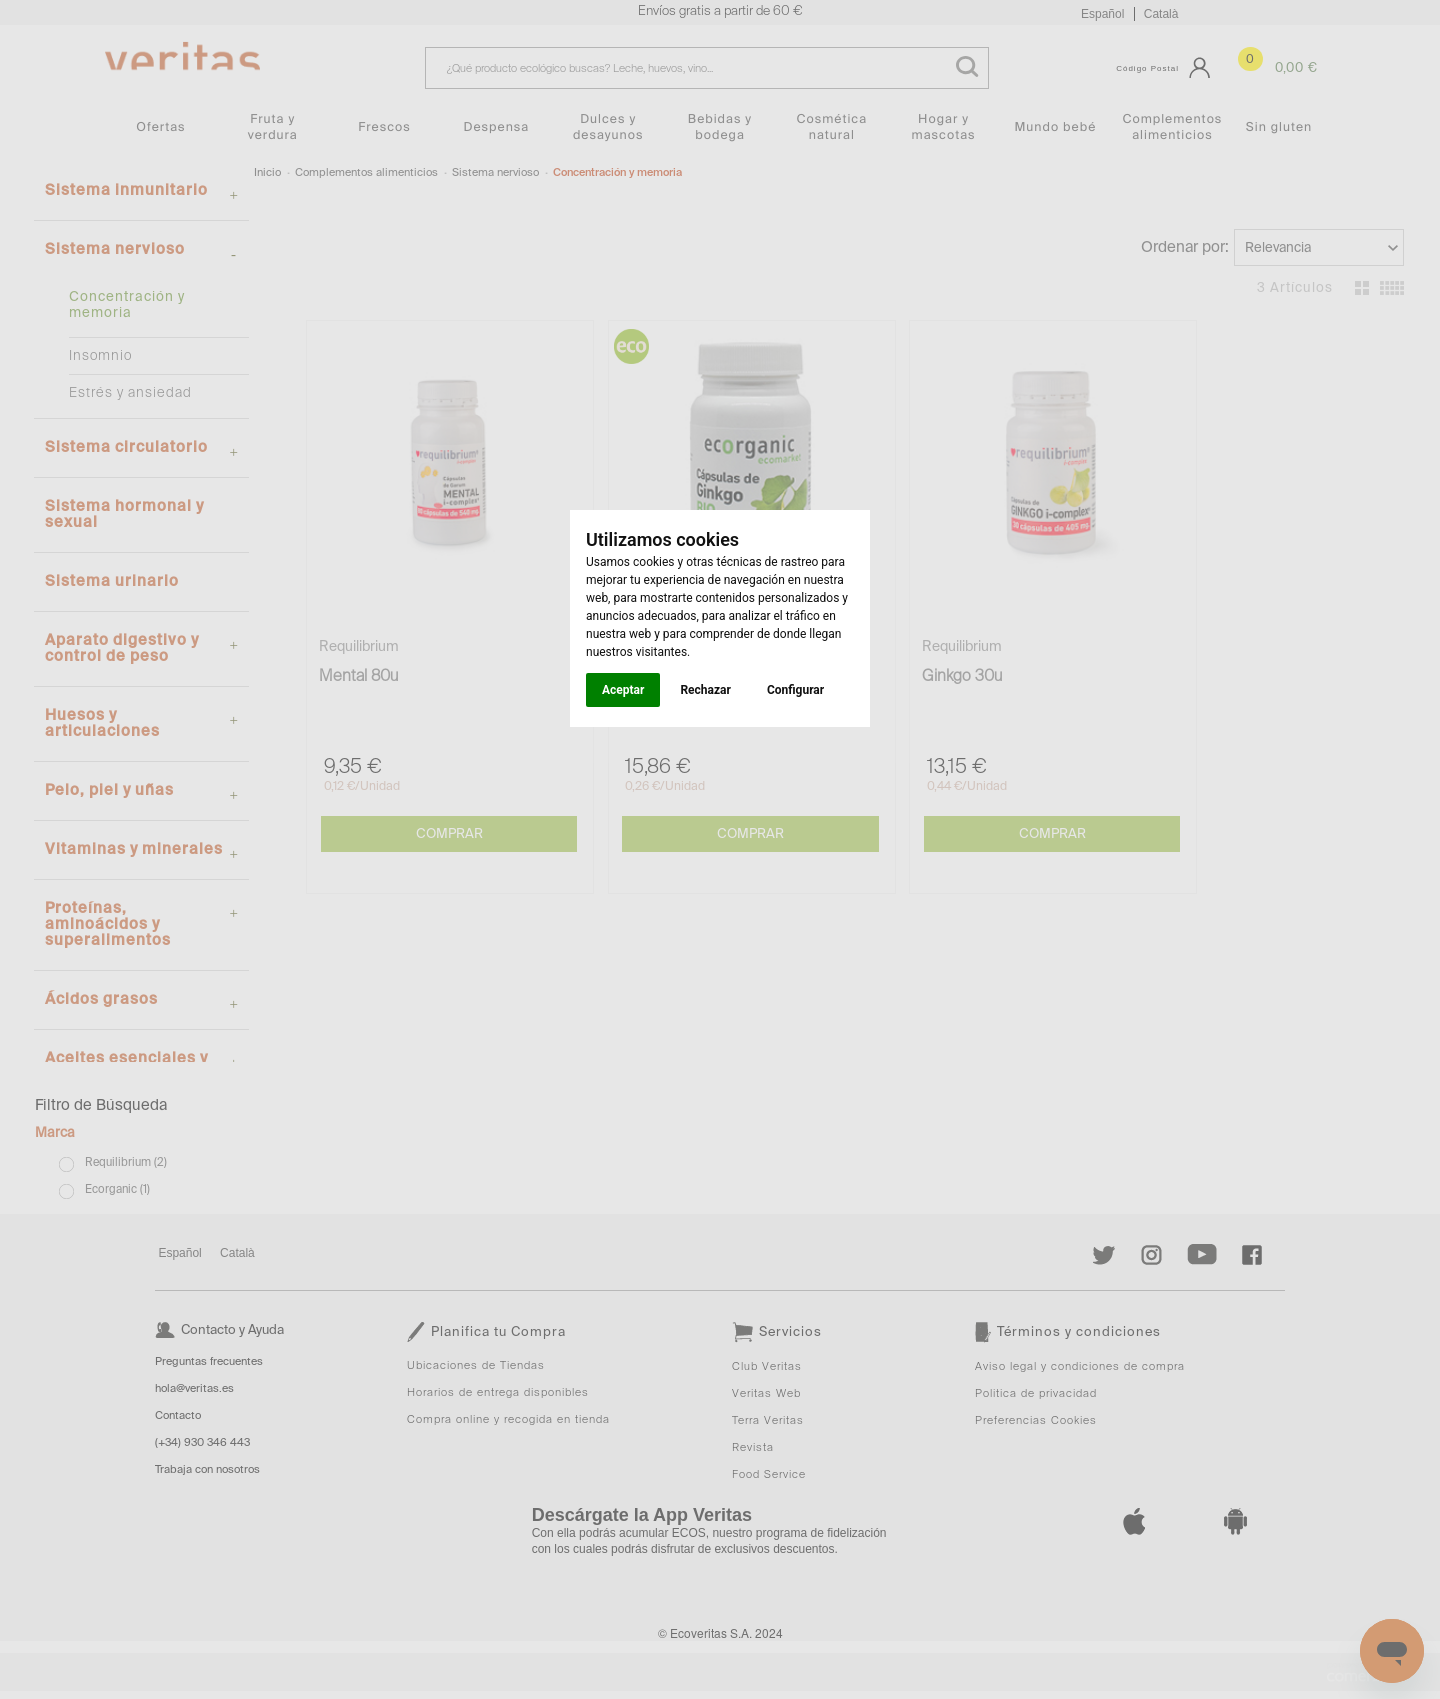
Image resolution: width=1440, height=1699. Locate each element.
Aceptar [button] (623, 690)
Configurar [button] (795, 690)
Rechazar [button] (705, 690)
